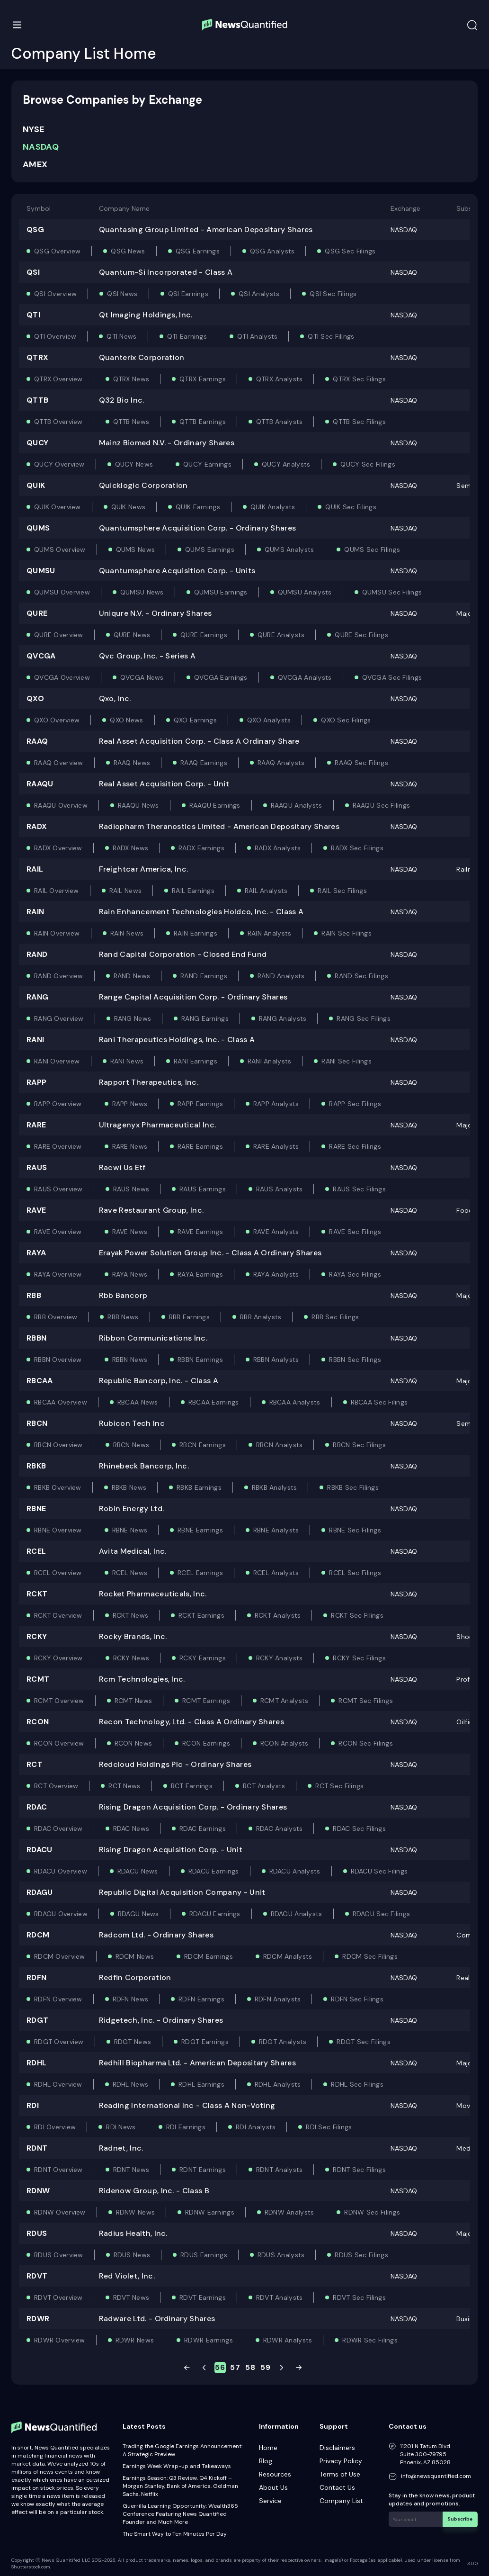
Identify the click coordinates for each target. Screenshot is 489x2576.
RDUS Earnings (203, 2255)
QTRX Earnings (202, 379)
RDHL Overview (58, 2084)
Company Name (124, 208)
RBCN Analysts (279, 1445)
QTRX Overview (58, 379)
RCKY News (131, 1658)
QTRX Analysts (279, 379)
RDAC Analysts (279, 1828)
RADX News (131, 848)
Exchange (405, 208)
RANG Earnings (205, 1018)
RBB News (122, 1317)
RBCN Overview (58, 1445)
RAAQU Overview (61, 805)
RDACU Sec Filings (379, 1871)
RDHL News (131, 2084)
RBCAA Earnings (213, 1402)
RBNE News (130, 1530)
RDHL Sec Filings (357, 2084)
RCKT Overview (58, 1615)
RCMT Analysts (284, 1700)
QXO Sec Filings (346, 720)
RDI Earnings (185, 2127)
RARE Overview (58, 1146)
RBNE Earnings (200, 1530)
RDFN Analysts (278, 1999)
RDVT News (131, 2297)
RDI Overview (55, 2127)
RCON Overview (59, 1743)
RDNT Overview (58, 2169)
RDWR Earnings (208, 2340)
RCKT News (131, 1615)
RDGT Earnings (205, 2041)
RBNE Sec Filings (355, 1530)
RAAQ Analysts (281, 762)
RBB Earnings (189, 1317)
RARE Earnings (200, 1146)
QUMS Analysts (289, 549)
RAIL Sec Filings (342, 890)
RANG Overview (59, 1018)
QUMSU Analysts (305, 592)
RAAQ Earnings (203, 762)
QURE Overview (58, 634)
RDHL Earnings (201, 2084)
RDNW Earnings (209, 2212)
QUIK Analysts (272, 507)
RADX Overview (58, 848)
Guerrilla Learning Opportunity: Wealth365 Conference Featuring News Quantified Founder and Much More (180, 2514)
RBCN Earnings (202, 1445)
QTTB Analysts (279, 421)
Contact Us (337, 2487)
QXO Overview (57, 720)
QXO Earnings (195, 720)
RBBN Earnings (200, 1359)
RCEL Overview (58, 1572)
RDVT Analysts (279, 2297)
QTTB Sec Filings (359, 421)
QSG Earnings (198, 251)
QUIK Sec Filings (350, 507)
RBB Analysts (260, 1317)
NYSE (33, 129)
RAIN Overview (57, 933)
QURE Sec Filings (361, 634)
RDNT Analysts (279, 2169)
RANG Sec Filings (363, 1018)
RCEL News (130, 1572)
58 (250, 2367)
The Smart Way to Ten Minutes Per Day (175, 2534)
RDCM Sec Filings (369, 1956)
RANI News (127, 1061)
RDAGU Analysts (296, 1913)
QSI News (122, 293)
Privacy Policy (341, 2461)
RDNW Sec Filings (372, 2212)
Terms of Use (340, 2474)
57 (235, 2367)
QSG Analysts (272, 251)
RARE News (130, 1146)
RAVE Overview (58, 1231)
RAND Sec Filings (361, 976)
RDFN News (131, 1999)
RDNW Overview (60, 2212)
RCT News (124, 1786)
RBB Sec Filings (335, 1317)
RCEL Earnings (200, 1572)
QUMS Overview (60, 549)
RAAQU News (138, 805)
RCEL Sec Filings (355, 1572)
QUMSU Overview (62, 592)
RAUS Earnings (202, 1189)
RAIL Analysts (266, 890)
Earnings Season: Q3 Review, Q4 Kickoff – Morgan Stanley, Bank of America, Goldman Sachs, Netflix (180, 2486)
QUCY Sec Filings (367, 464)
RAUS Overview (58, 1189)
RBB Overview (55, 1317)
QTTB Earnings (202, 421)
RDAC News (131, 1828)
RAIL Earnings (193, 890)
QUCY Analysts (286, 464)
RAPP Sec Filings (355, 1103)
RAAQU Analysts (296, 805)
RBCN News (131, 1445)
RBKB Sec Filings (352, 1487)
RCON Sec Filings (365, 1743)
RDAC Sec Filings (359, 1828)
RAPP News (130, 1103)
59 (265, 2367)
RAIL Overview (56, 890)
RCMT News (133, 1700)
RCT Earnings (192, 1786)
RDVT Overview (58, 2297)
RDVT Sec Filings (359, 2297)
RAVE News (130, 1231)
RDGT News (132, 2041)
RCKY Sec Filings (359, 1658)
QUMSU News (142, 592)
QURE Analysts (281, 634)
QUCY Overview (59, 464)
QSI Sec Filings (333, 293)
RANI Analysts (270, 1061)
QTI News (121, 336)
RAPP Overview (58, 1103)
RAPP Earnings (200, 1103)
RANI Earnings (195, 1061)
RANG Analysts (283, 1018)
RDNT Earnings (202, 2169)
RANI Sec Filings (346, 1061)
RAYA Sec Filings (355, 1274)
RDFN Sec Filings (357, 1999)
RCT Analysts (264, 1786)
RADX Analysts (278, 848)
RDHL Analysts (278, 2084)
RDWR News (135, 2340)
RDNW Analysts (289, 2212)
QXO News (126, 720)
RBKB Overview (57, 1487)
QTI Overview (55, 336)
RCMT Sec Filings (365, 1700)
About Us (273, 2487)
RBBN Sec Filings (355, 1359)
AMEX (35, 164)
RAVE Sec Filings (355, 1231)
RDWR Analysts (287, 2340)
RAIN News (127, 933)
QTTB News (131, 421)
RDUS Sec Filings (361, 2255)
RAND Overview (58, 976)
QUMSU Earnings (221, 592)
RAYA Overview (58, 1274)
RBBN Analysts (276, 1359)
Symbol (39, 208)
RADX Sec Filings (357, 848)
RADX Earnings (201, 848)
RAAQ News (132, 762)
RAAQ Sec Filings (361, 762)
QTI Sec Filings (331, 336)
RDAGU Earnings (214, 1913)
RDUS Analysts (281, 2255)
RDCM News (135, 1956)
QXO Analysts (269, 720)
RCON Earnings (206, 1743)
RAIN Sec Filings (346, 933)
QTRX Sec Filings (359, 379)
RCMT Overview (59, 1700)
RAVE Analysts (276, 1231)
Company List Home (83, 53)
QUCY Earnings (207, 464)
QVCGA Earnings (221, 677)
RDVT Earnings (202, 2297)
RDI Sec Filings (329, 2127)
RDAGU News (138, 1913)
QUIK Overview (57, 507)
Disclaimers (337, 2447)
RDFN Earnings (201, 1999)
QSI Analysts (259, 293)
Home (268, 2447)
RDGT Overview (59, 2041)
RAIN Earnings (195, 933)
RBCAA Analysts (294, 1402)
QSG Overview (57, 251)
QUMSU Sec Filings (392, 592)
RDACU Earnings (213, 1871)
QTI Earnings (187, 336)
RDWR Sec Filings (369, 2340)
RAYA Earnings (200, 1274)
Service (270, 2500)
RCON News (133, 1743)
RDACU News (137, 1871)
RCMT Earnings (206, 1700)
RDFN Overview (58, 1999)
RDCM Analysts (287, 1956)
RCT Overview (56, 1786)
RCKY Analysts (279, 1658)
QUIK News (128, 507)
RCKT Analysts (278, 1615)
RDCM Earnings (208, 1956)
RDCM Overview (59, 1956)
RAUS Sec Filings (359, 1189)
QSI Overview (55, 293)
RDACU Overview (60, 1871)
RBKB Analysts (274, 1487)
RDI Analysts (256, 2127)
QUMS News (135, 549)
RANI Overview (57, 1061)
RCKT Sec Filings (357, 1615)
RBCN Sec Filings (359, 1445)
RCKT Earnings (201, 1615)
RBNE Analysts (276, 1530)
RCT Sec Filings (339, 1786)
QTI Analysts (257, 336)
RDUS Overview (58, 2255)
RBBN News (130, 1359)
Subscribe (460, 2519)
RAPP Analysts (276, 1103)
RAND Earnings (203, 976)
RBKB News (129, 1487)
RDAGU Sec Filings (381, 1913)
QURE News (132, 634)
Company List (341, 2500)
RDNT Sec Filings (359, 2169)
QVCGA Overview (62, 677)
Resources (275, 2474)
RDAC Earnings (202, 1828)
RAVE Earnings (200, 1231)
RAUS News (131, 1189)
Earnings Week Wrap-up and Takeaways (177, 2466)
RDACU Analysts (294, 1871)
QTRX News (131, 379)
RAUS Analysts (279, 1189)
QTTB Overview (58, 421)
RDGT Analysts (283, 2041)
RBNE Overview (58, 1530)
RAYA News (130, 1274)
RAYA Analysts (276, 1274)
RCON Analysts (284, 1743)
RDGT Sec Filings (363, 2041)
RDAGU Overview (61, 1913)
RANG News (132, 1018)
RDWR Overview (59, 2340)
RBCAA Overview (60, 1402)
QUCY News (134, 464)
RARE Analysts (276, 1146)
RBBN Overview (58, 1359)
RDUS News (132, 2255)
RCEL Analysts (276, 1572)
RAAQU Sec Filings (381, 805)
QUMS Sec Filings (372, 549)
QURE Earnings (203, 634)
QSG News (128, 251)
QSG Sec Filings (350, 251)
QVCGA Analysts (305, 677)
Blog (265, 2461)
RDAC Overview (58, 1828)
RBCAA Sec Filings (379, 1402)
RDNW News (135, 2212)
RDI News (120, 2127)
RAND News (132, 976)
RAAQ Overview (58, 762)
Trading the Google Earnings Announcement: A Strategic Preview (182, 2450)
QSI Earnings (188, 293)
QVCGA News (142, 677)
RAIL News (125, 890)
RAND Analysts (281, 976)
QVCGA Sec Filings (392, 677)
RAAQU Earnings (214, 805)
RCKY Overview (58, 1658)
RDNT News (131, 2169)
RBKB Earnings (199, 1487)
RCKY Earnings (202, 1658)
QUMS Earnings (209, 549)
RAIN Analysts (270, 933)
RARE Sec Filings (355, 1146)
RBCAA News (137, 1402)
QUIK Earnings (198, 507)
